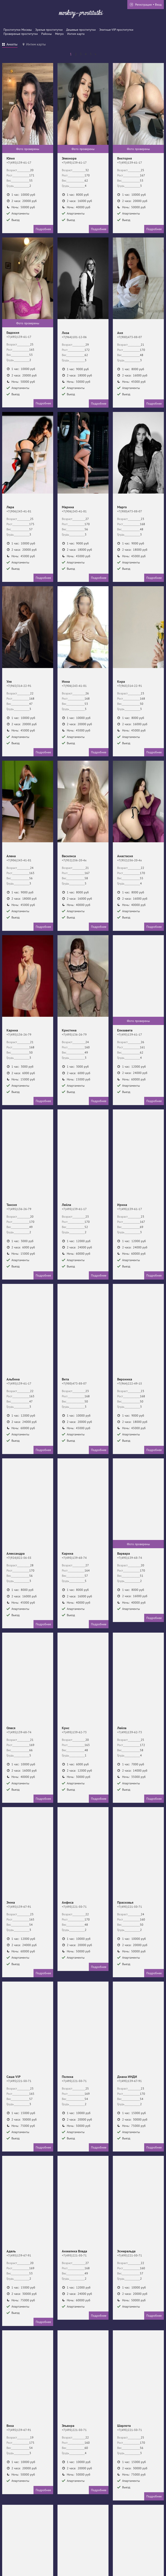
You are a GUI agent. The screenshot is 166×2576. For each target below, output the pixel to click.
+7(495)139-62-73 (74, 1732)
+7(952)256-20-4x (74, 860)
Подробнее (43, 229)
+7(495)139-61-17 (18, 163)
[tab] (10, 45)
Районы (46, 34)
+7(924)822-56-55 (18, 1558)
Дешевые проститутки (81, 30)
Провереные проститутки (20, 34)
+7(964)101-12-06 (74, 337)
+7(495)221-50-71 (74, 1907)
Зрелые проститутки (49, 30)
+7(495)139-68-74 (74, 1558)
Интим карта (76, 34)
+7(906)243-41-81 (18, 511)
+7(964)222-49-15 (129, 1383)
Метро (59, 34)
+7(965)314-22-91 (18, 686)
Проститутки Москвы (17, 30)
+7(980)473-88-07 (129, 337)
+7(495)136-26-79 (18, 1034)
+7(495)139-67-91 (18, 1907)
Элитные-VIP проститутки (116, 30)
